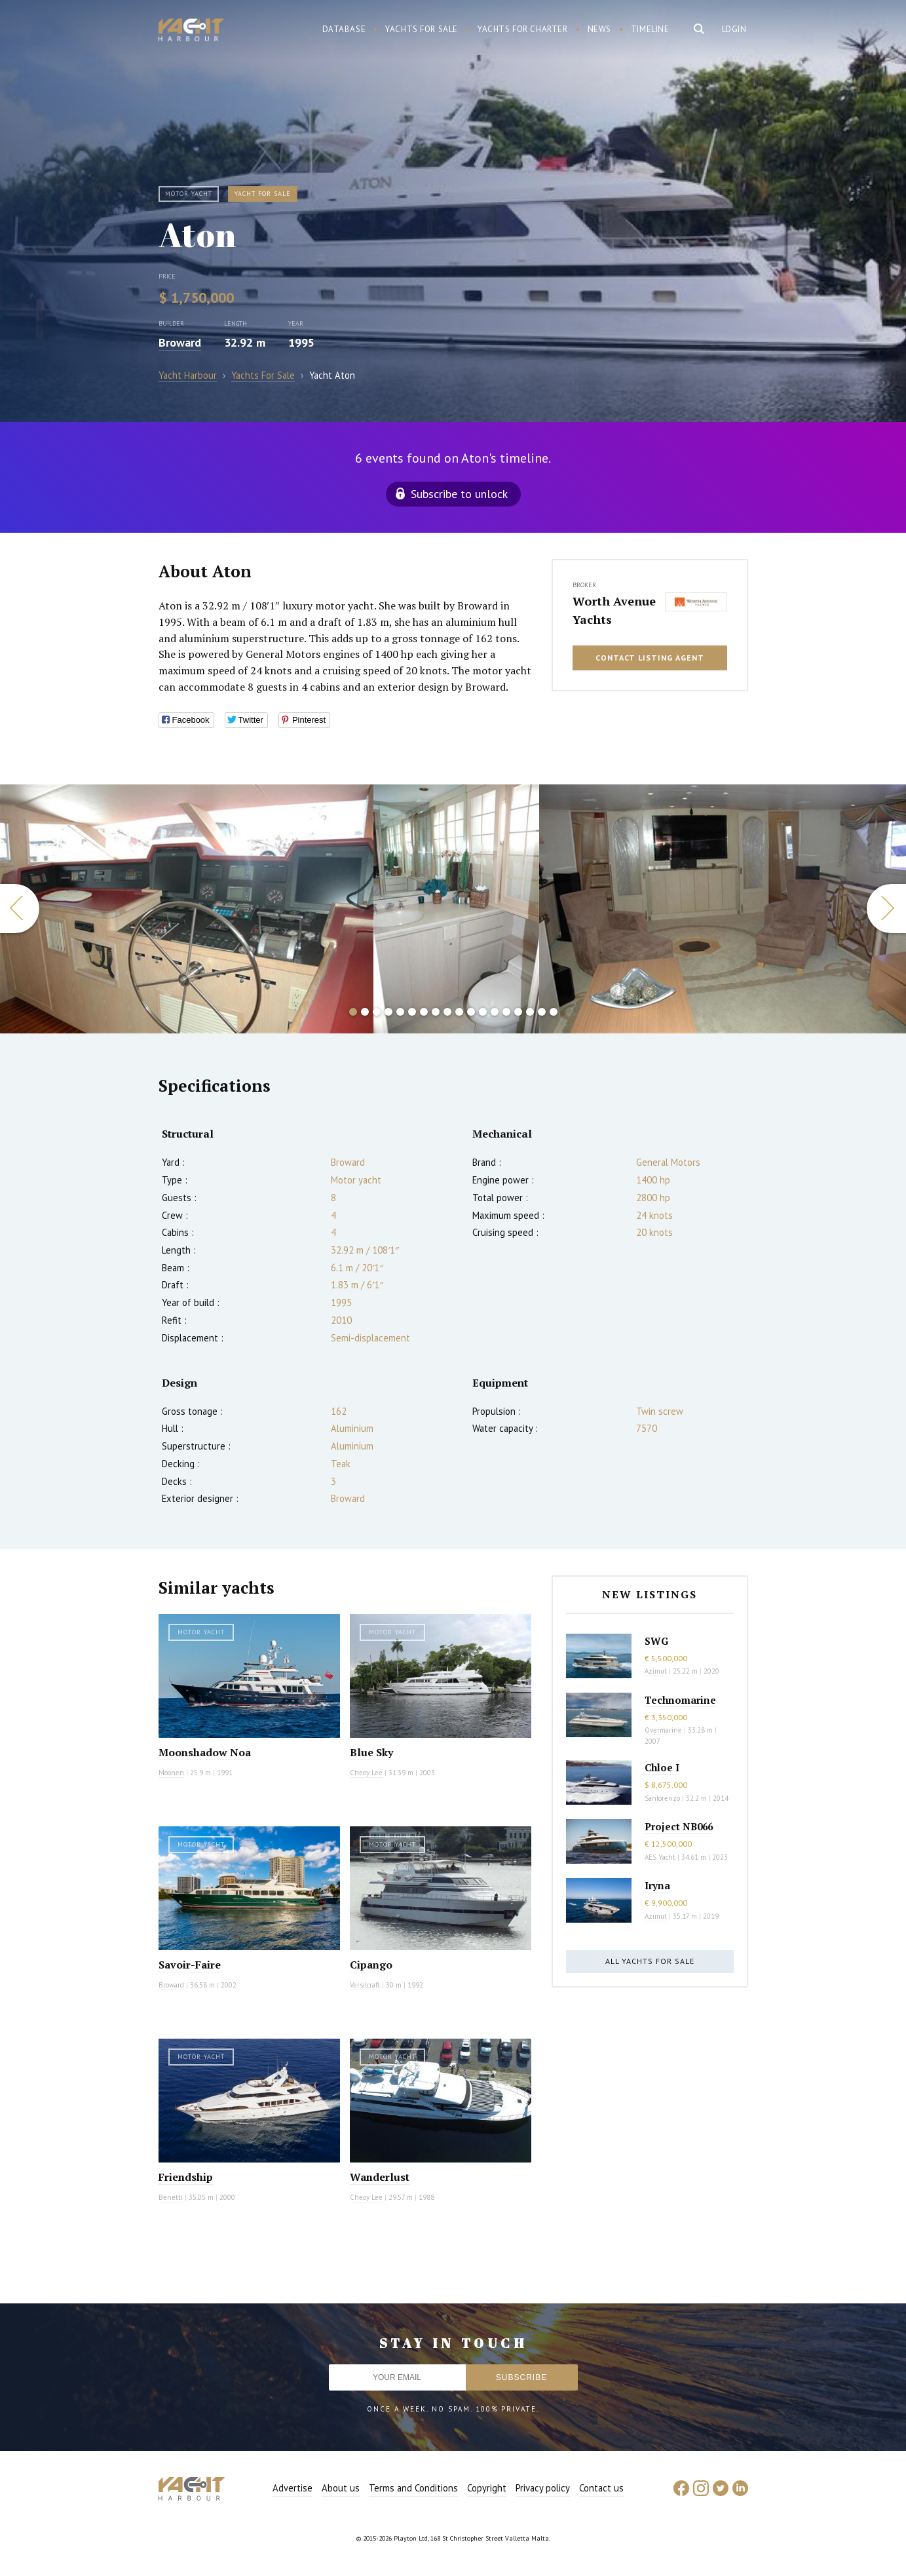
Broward (180, 342)
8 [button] (436, 1012)
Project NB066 (679, 1826)
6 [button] (412, 1012)
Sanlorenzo (662, 1798)
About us (341, 2488)
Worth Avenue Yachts (614, 610)
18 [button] (553, 1012)
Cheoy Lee (366, 1772)
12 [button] (483, 1012)
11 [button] (471, 1012)
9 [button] (447, 1012)
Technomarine (680, 1699)
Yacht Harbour (191, 31)
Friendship (186, 2177)
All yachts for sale (649, 1961)
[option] (456, 908)
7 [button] (424, 1012)
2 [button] (365, 1012)
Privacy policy (543, 2488)
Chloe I (662, 1767)
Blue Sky (371, 1752)
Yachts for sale (421, 29)
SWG (656, 1640)
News (599, 29)
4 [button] (388, 1012)
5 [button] (400, 1012)
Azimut (656, 1671)
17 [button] (542, 1012)
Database (344, 29)
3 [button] (377, 1012)
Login (734, 29)
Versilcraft (365, 1985)
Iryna (657, 1885)
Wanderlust (379, 2177)
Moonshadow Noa (205, 1752)
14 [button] (506, 1012)
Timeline (650, 29)
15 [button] (518, 1012)
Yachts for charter (523, 29)
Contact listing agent (649, 658)
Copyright (486, 2488)
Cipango (371, 1964)
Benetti (171, 2197)
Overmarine (664, 1730)
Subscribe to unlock (459, 493)
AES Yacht (660, 1857)
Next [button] (886, 908)
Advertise (292, 2488)
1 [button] (353, 1012)
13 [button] (495, 1012)
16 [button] (530, 1012)
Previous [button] (19, 908)
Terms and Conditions (413, 2488)
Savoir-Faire (190, 1964)
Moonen (171, 1772)
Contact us (601, 2488)
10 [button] (459, 1012)
